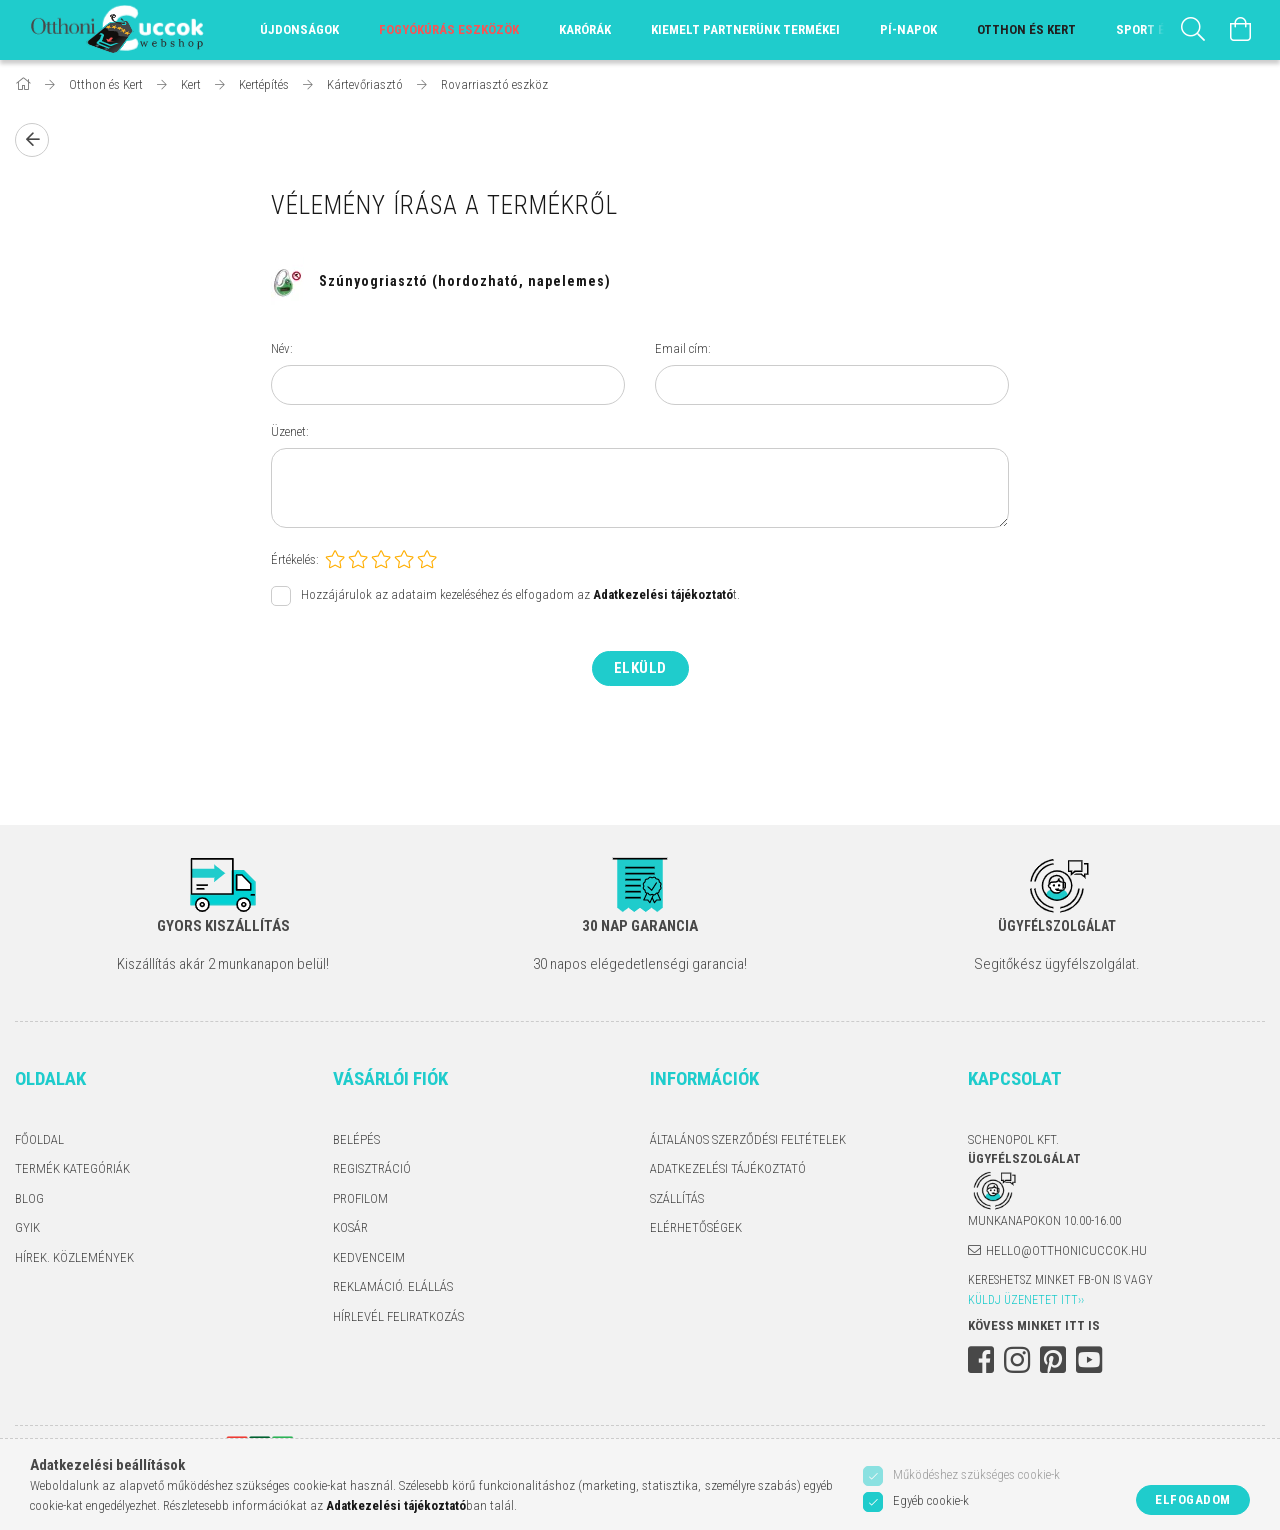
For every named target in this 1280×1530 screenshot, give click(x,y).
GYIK (27, 1227)
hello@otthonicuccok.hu (1066, 1250)
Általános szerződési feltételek (748, 1139)
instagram (1017, 1360)
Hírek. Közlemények (74, 1257)
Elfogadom (1193, 1499)
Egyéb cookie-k (931, 1500)
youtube (1089, 1360)
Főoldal (39, 1139)
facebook (981, 1360)
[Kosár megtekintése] (1241, 30)
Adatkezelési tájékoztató (728, 1168)
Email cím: (683, 348)
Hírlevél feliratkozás (398, 1316)
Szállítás (677, 1198)
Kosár (350, 1227)
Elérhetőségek (696, 1227)
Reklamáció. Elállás (393, 1286)
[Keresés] (1193, 30)
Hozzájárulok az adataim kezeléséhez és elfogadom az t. (520, 595)
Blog (29, 1198)
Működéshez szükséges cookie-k (976, 1474)
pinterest (1053, 1360)
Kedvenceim (369, 1257)
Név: (282, 348)
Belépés (356, 1139)
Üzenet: (290, 431)
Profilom (360, 1198)
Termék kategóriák (72, 1168)
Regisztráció (372, 1168)
